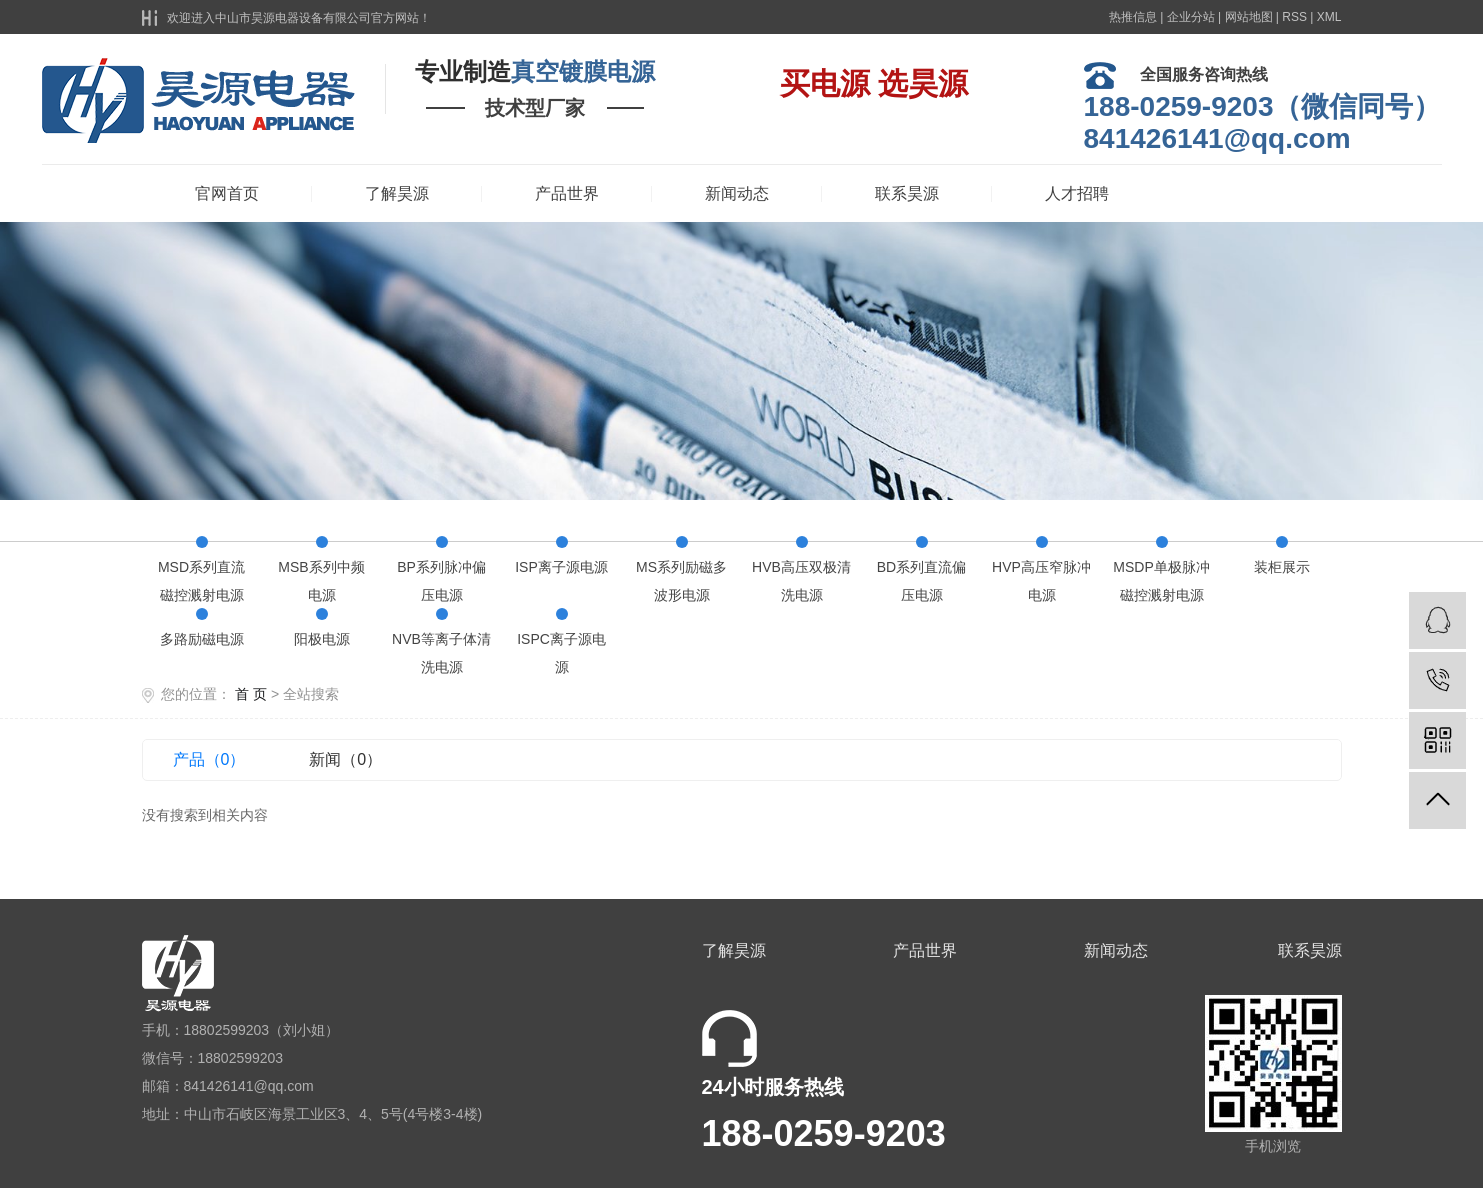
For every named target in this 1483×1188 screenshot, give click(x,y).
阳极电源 (322, 639)
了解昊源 (397, 193)
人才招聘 (1077, 193)
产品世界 (567, 193)
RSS (1294, 17)
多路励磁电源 (202, 639)
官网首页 (227, 193)
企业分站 (1191, 17)
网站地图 (1249, 17)
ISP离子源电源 (561, 567)
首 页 (251, 694)
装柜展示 (1282, 567)
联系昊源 (907, 193)
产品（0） (209, 759)
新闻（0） (345, 759)
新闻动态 (737, 193)
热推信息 (1133, 17)
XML (1329, 17)
